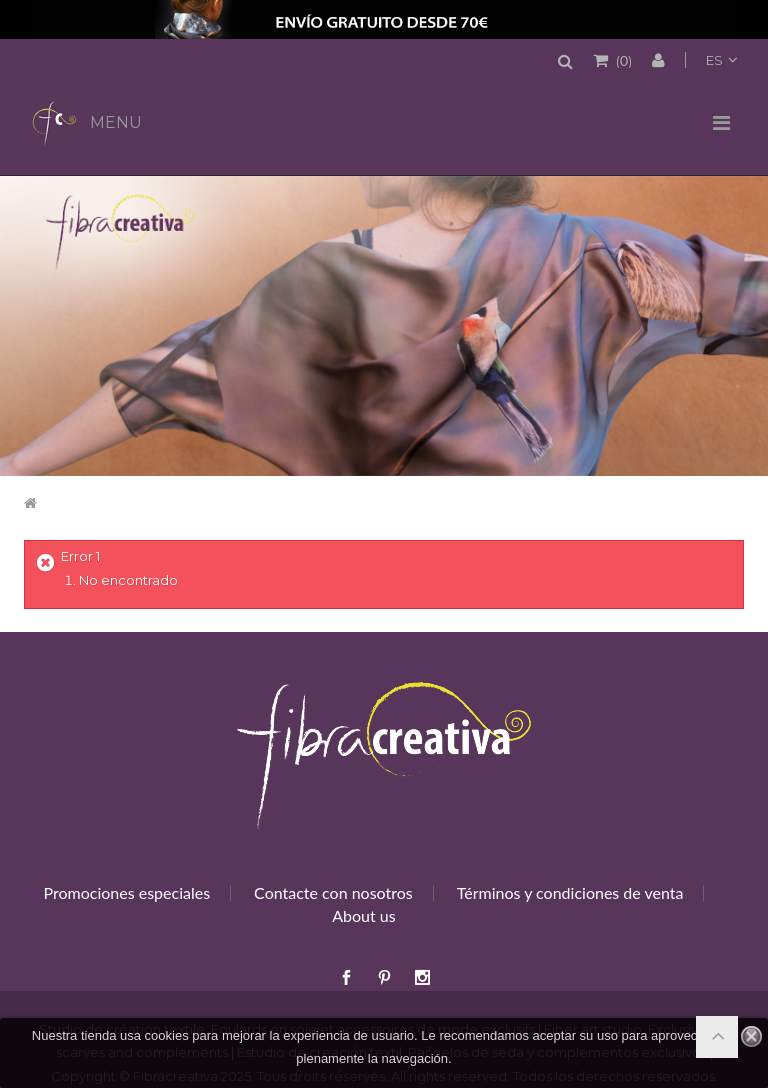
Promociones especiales (127, 892)
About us (363, 915)
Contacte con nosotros (333, 892)
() (622, 60)
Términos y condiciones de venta (570, 892)
